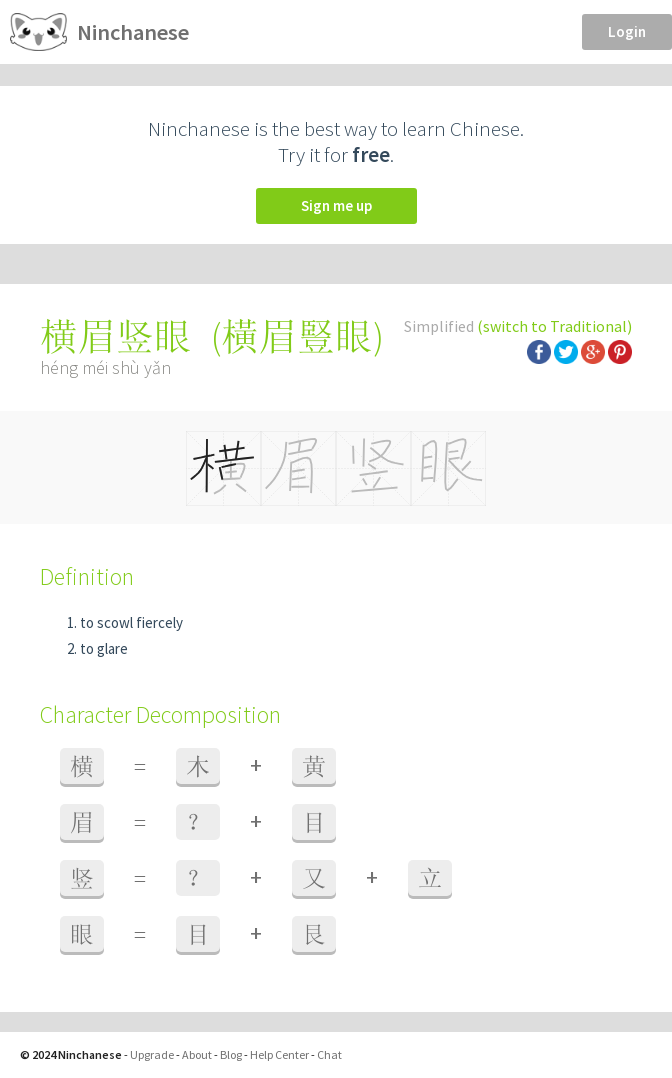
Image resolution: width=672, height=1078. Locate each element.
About (197, 1054)
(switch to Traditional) (554, 326)
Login (627, 31)
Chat (329, 1054)
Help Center (279, 1054)
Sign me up (336, 205)
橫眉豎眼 (297, 336)
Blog (231, 1054)
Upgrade (152, 1054)
